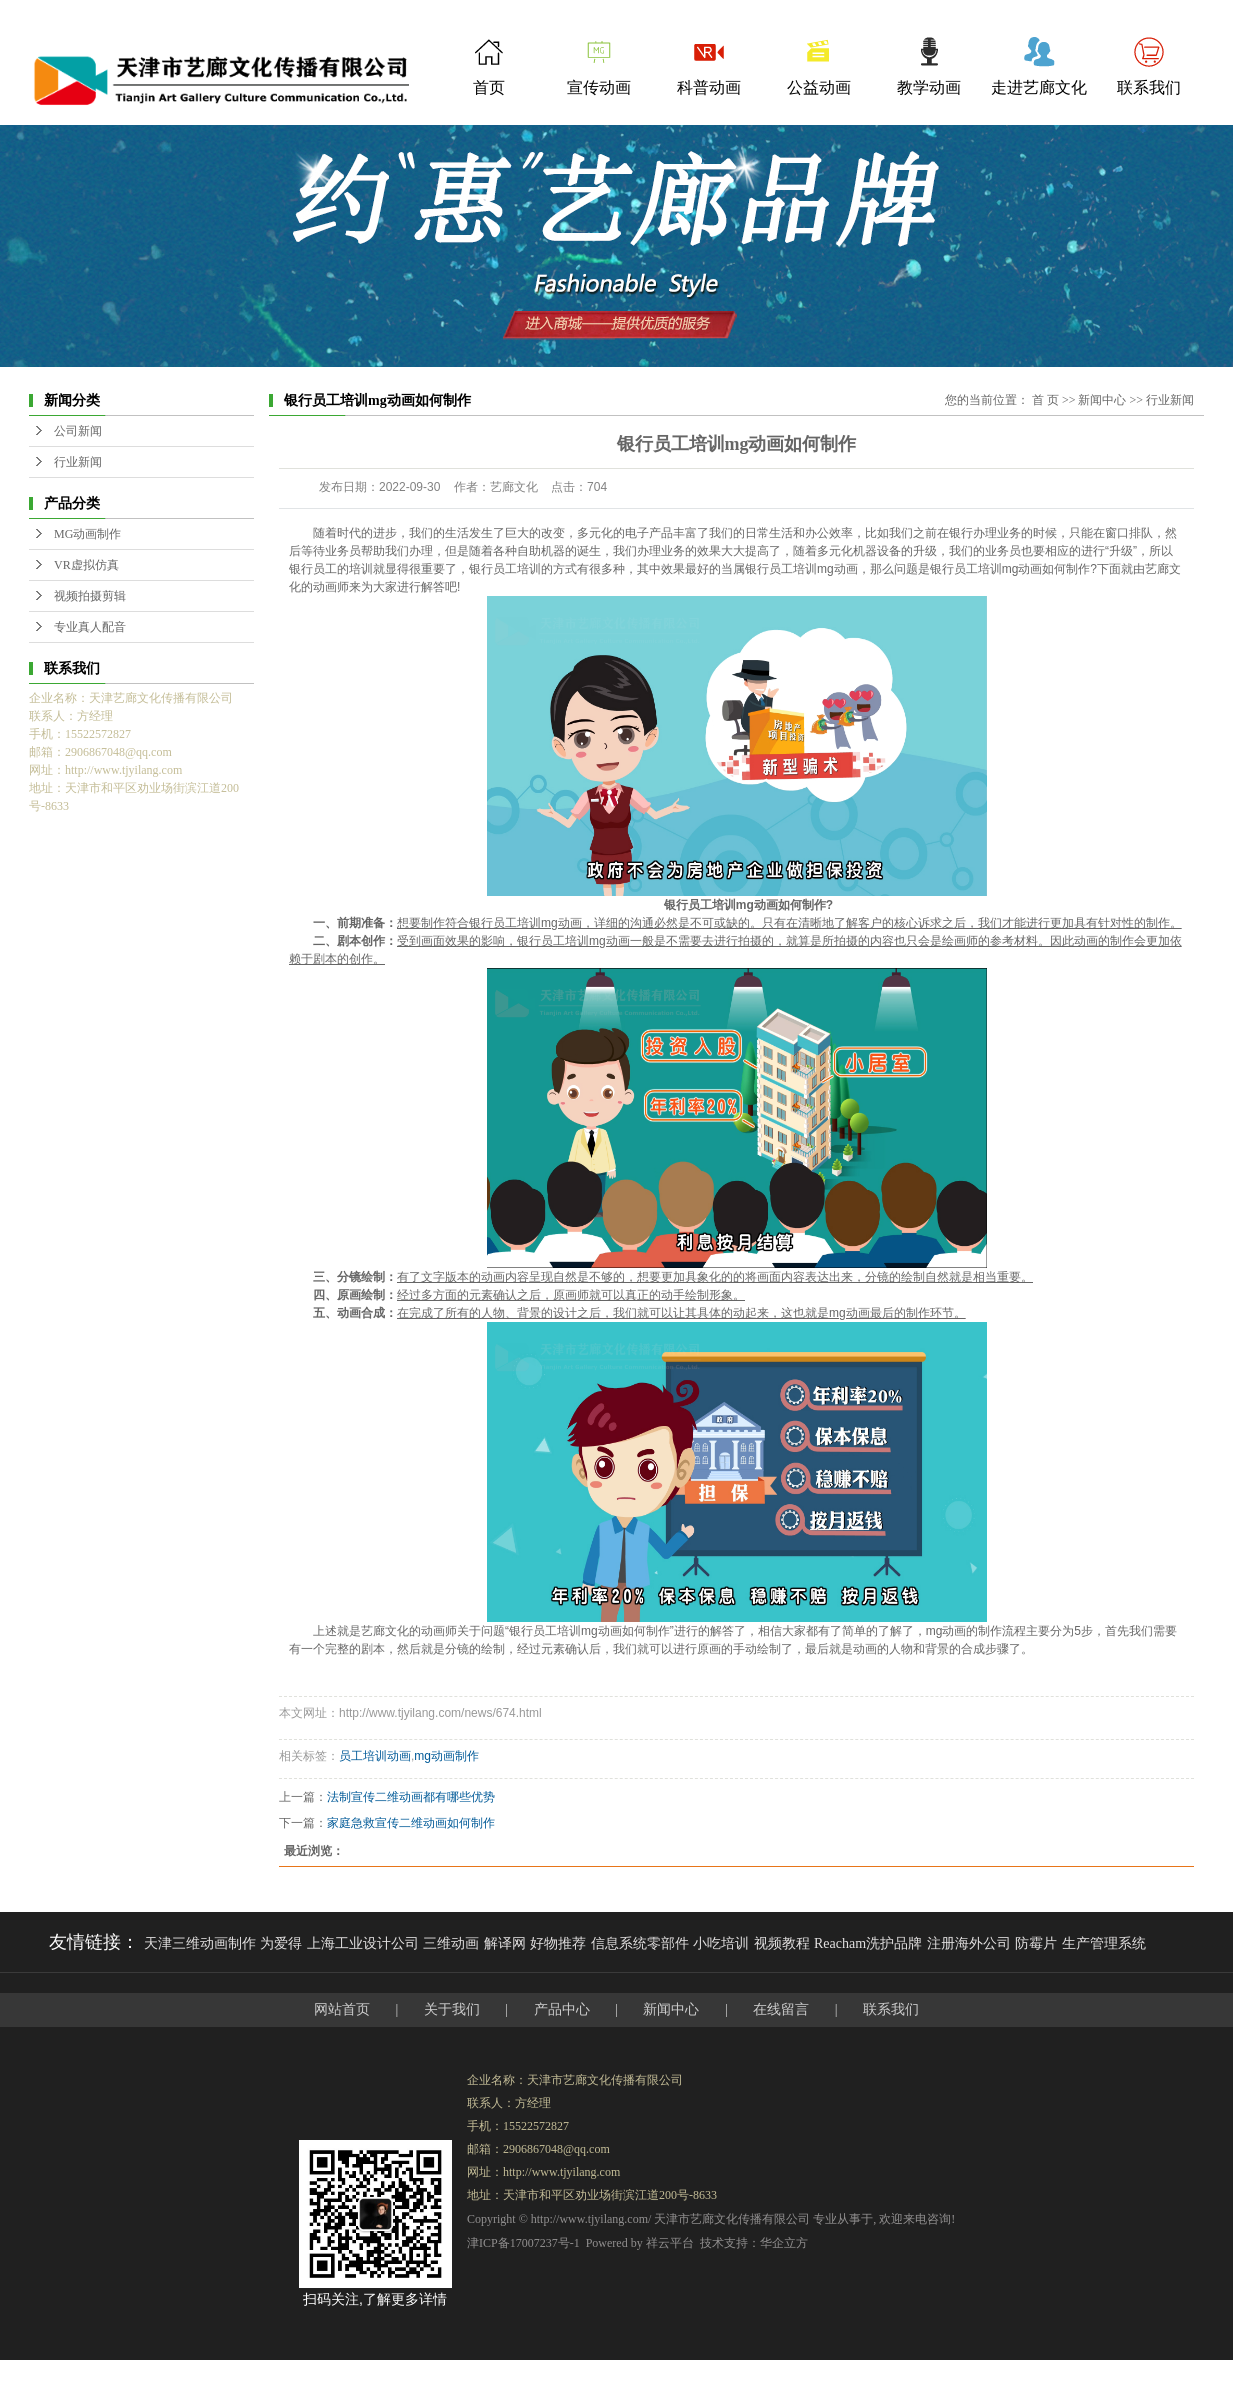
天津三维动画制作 (200, 1943)
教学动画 (929, 87)
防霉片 (1036, 1943)
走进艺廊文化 (1039, 87)
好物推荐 (558, 1943)
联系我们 (1149, 87)
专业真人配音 (90, 627)
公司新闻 (78, 431)
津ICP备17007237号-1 (523, 2243)
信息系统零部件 (640, 1943)
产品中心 (562, 2009)
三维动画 (451, 1943)
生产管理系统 (1104, 1943)
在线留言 (781, 2009)
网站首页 (342, 2009)
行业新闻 (78, 462)
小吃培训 (721, 1943)
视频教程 (782, 1943)
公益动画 (819, 87)
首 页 (1045, 400)
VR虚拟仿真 (86, 565)
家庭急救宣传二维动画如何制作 (411, 1823)
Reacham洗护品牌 (868, 1943)
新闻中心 (1102, 400)
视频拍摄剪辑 (90, 596)
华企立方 (784, 2243)
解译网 (505, 1943)
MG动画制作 (87, 534)
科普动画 (709, 87)
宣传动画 (599, 87)
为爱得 (281, 1943)
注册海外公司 (969, 1943)
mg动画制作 (446, 1756)
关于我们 (452, 2009)
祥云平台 (670, 2243)
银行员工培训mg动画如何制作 (1010, 569)
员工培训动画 (375, 1756)
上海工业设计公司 (363, 1943)
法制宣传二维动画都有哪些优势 (411, 1797)
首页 (489, 87)
